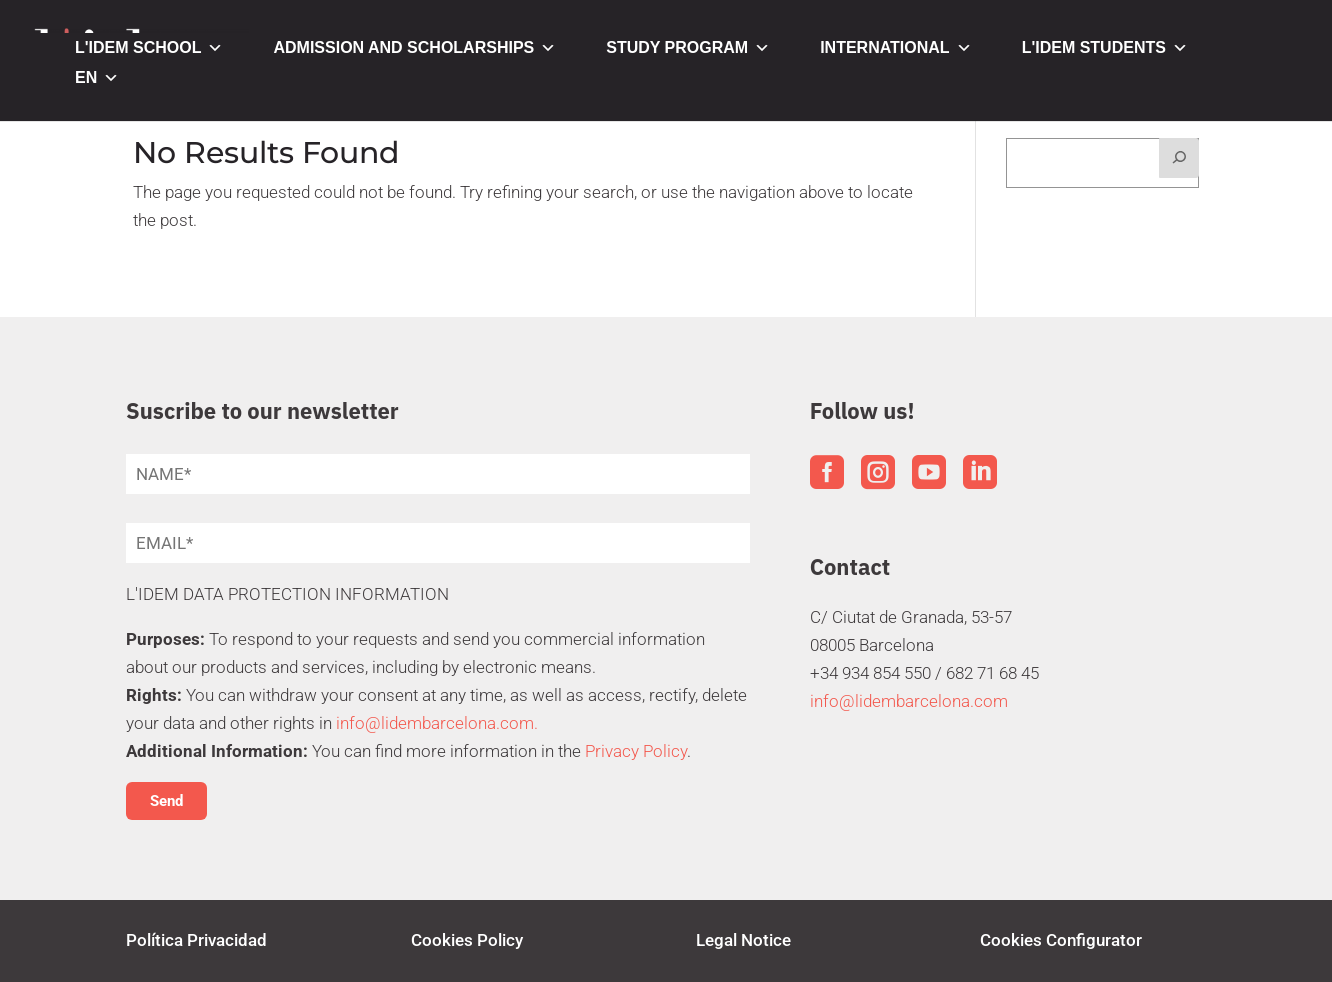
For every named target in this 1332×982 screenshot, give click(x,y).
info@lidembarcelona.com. (437, 723)
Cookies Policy (467, 940)
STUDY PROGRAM (688, 48)
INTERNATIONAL (895, 48)
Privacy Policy (636, 751)
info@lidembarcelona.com (909, 701)
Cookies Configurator (1061, 940)
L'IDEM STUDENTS (1105, 48)
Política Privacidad (196, 940)
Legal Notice (743, 940)
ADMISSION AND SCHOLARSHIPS (414, 48)
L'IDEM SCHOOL (149, 48)
